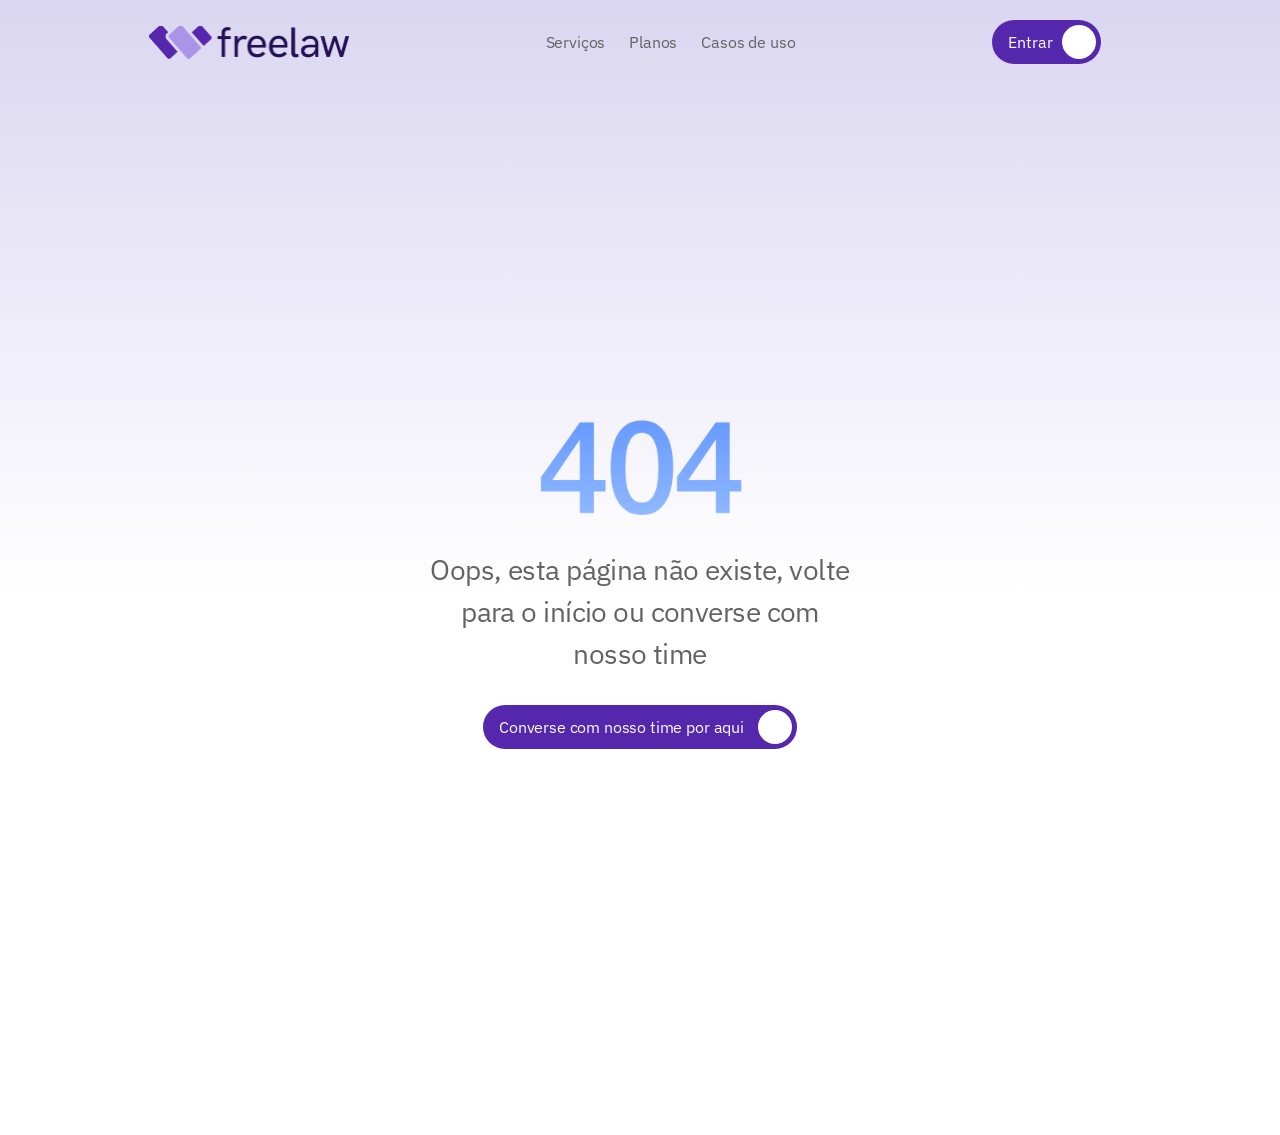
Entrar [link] (1030, 42)
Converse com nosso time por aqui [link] (623, 727)
